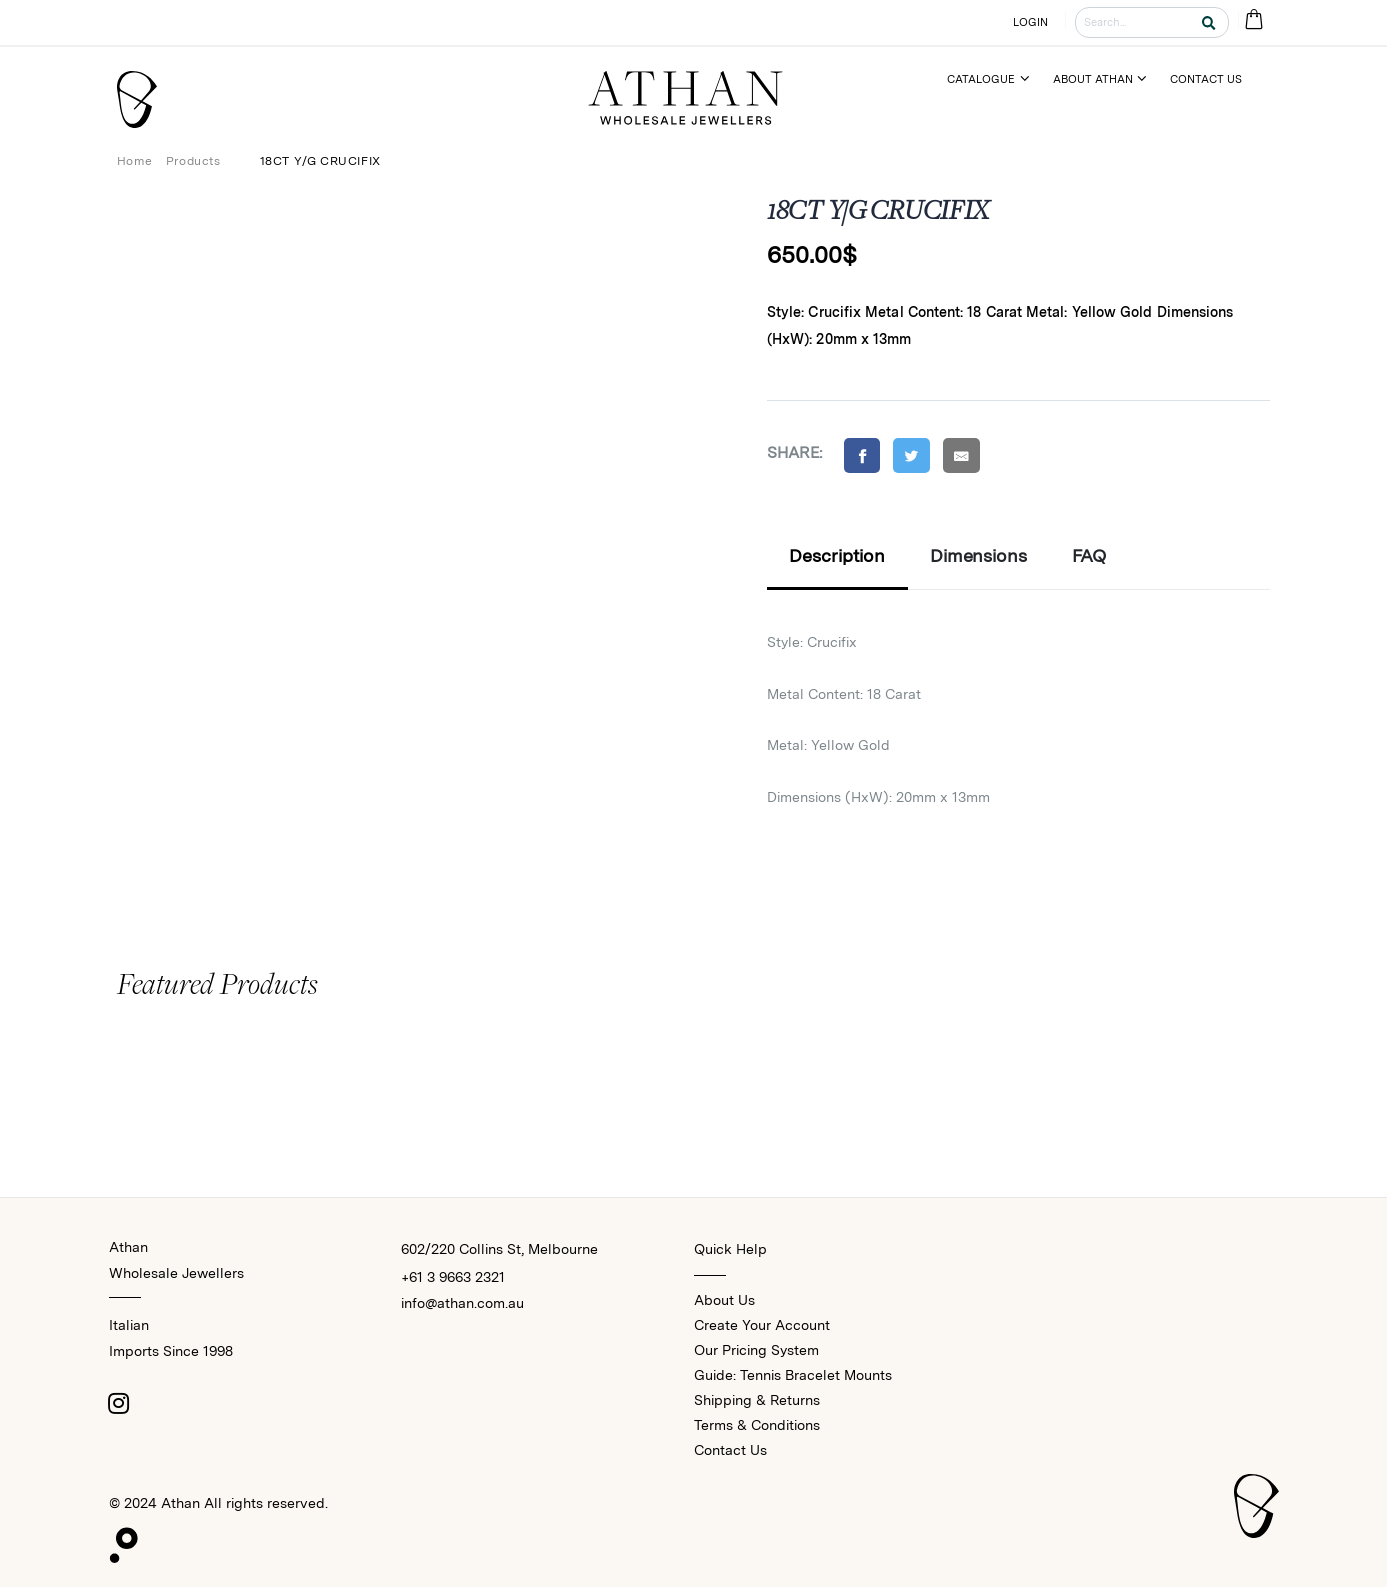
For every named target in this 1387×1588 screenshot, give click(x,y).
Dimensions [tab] (978, 557)
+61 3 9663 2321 (453, 1278)
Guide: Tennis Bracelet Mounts (793, 1376)
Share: (795, 452)
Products (193, 161)
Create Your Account (762, 1326)
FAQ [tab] (1089, 557)
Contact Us (730, 1451)
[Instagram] (119, 1404)
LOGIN (1030, 22)
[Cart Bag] (1254, 22)
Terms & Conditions (757, 1426)
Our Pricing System (756, 1351)
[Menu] (996, 79)
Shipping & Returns (757, 1401)
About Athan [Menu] (1093, 79)
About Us (724, 1301)
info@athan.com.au (462, 1304)
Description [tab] (837, 557)
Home (134, 161)
